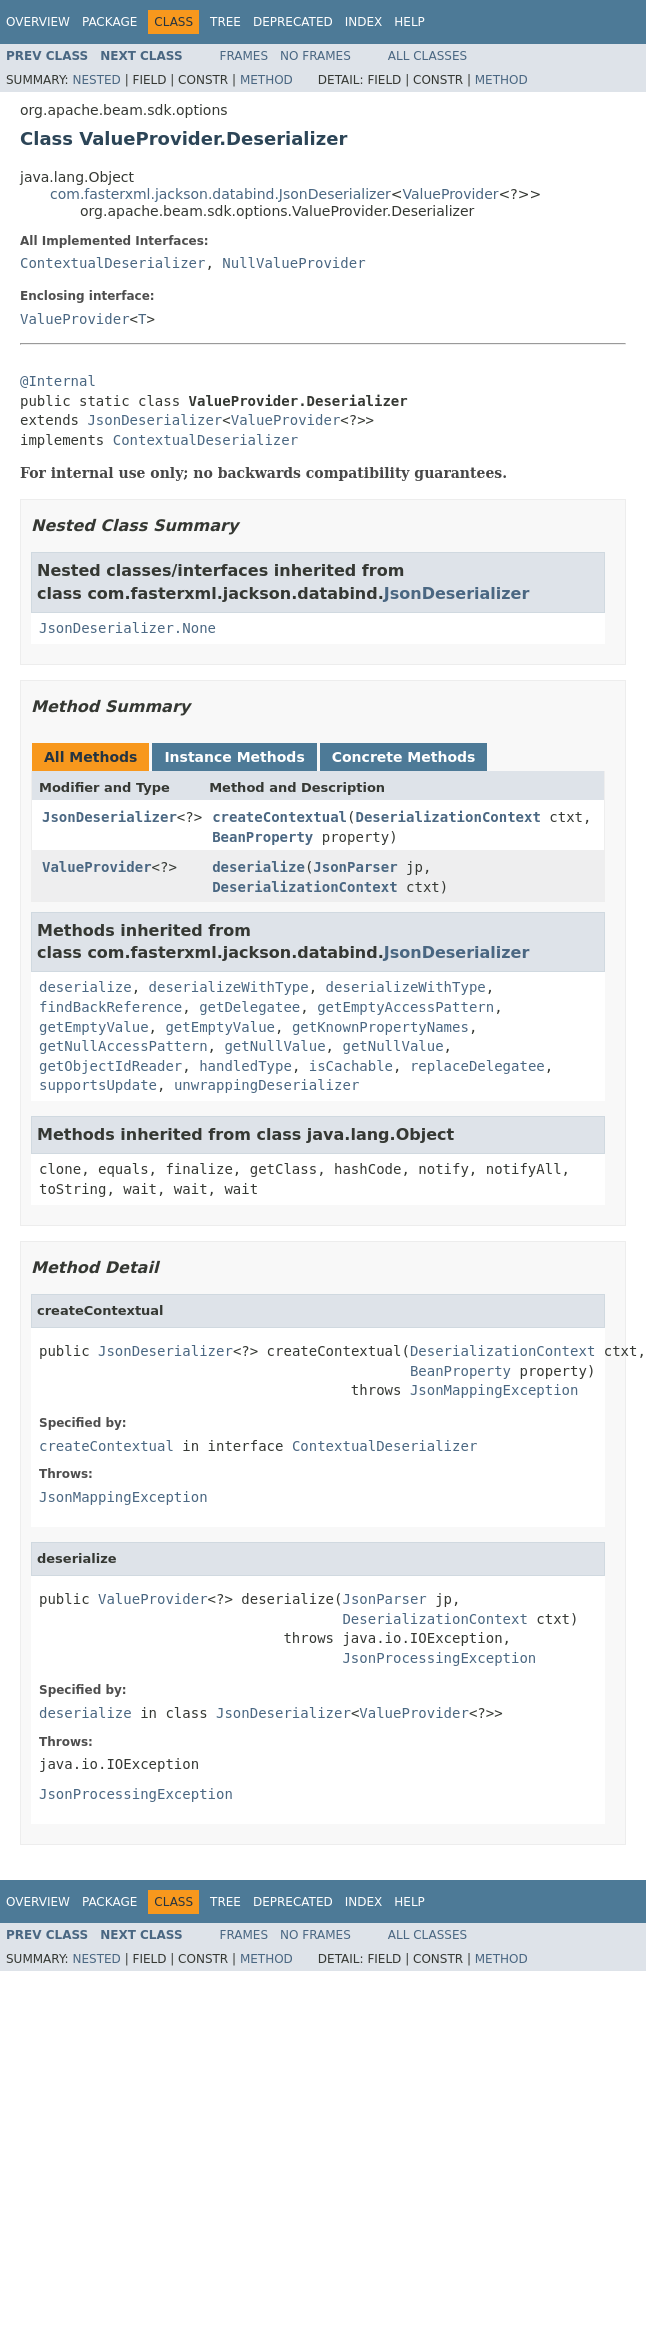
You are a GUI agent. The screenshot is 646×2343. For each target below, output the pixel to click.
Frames (244, 56)
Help (409, 22)
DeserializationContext (447, 817)
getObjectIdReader (110, 1066)
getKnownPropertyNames (380, 1027)
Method (266, 80)
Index (364, 22)
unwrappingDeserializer (266, 1085)
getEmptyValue (94, 1027)
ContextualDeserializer (112, 263)
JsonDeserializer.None (127, 628)
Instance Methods (234, 757)
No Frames (315, 56)
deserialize (258, 867)
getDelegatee (249, 1007)
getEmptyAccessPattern (405, 1007)
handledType (245, 1066)
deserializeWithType (229, 987)
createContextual (279, 817)
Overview (38, 22)
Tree (225, 22)
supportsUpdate (98, 1085)
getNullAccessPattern (123, 1046)
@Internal (58, 381)
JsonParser (355, 867)
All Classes (427, 56)
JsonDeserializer (154, 420)
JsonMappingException (494, 1390)
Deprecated (293, 22)
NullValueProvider (293, 263)
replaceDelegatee (477, 1066)
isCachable (351, 1066)
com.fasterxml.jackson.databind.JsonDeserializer (220, 194)
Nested (96, 80)
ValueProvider (451, 194)
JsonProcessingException (439, 1658)
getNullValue (274, 1046)
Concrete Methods (404, 757)
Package (109, 22)
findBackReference (110, 1007)
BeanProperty (262, 837)
